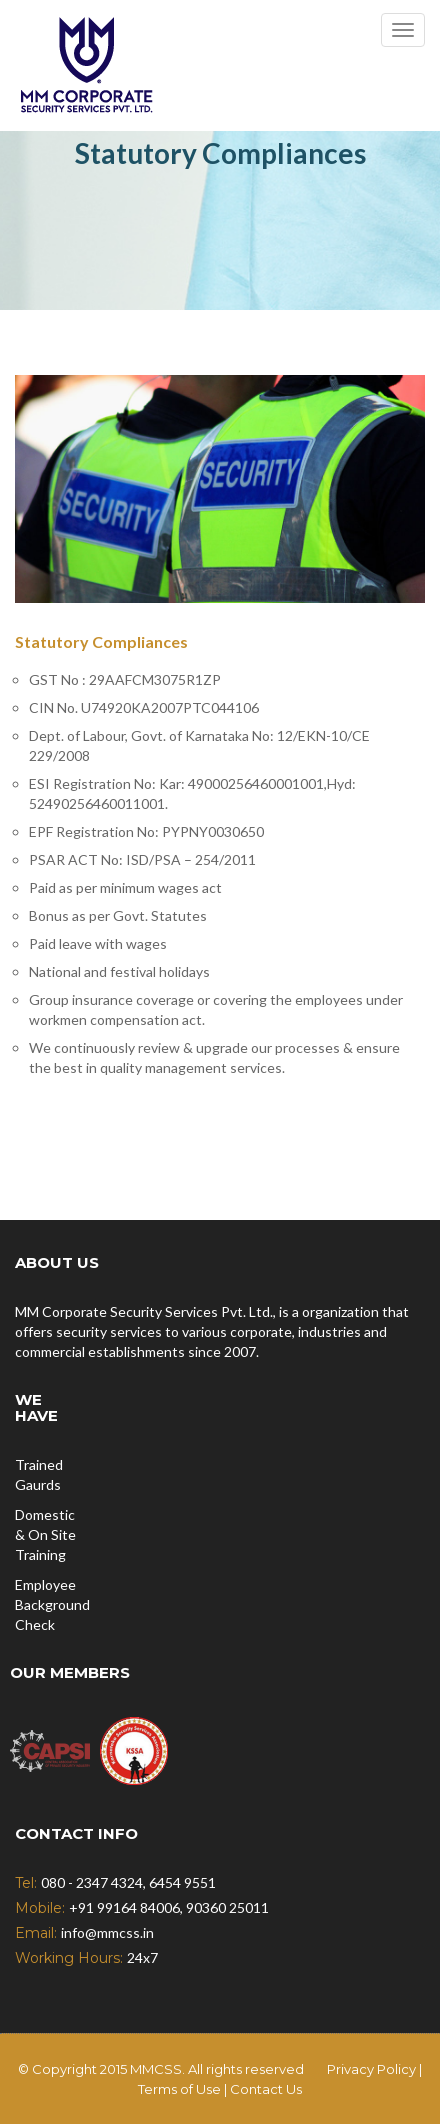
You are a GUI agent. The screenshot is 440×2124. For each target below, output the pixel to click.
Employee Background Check (52, 1604)
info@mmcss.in (107, 1932)
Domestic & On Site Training (45, 1534)
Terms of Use (181, 2089)
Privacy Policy (371, 2069)
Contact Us (266, 2089)
